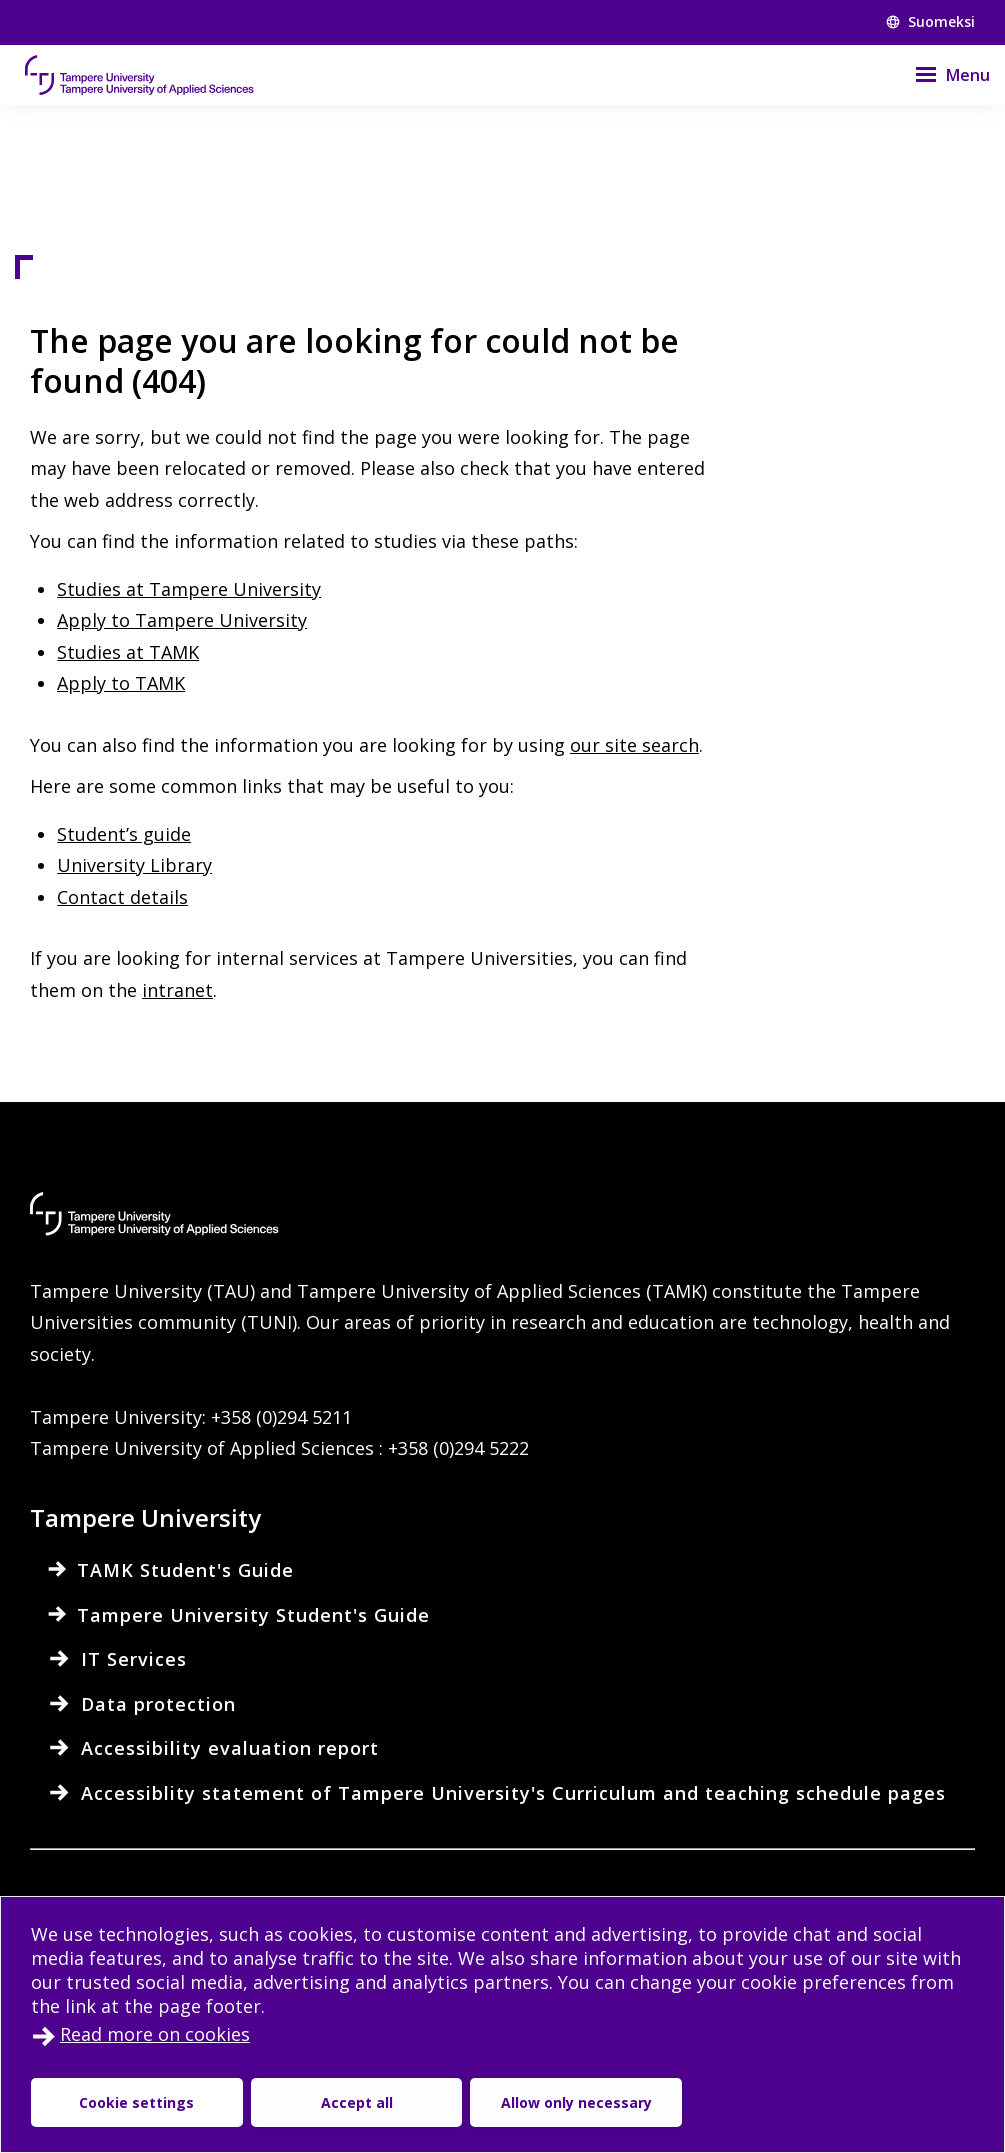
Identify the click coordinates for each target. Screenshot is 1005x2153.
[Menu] (940, 75)
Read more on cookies (155, 2034)
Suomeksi (930, 21)
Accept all (357, 2102)
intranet (177, 990)
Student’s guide (124, 834)
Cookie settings (136, 2102)
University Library (134, 865)
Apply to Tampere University (182, 620)
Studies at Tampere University (189, 589)
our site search (634, 745)
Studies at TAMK (128, 652)
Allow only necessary (576, 2102)
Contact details (122, 897)
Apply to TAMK (121, 683)
